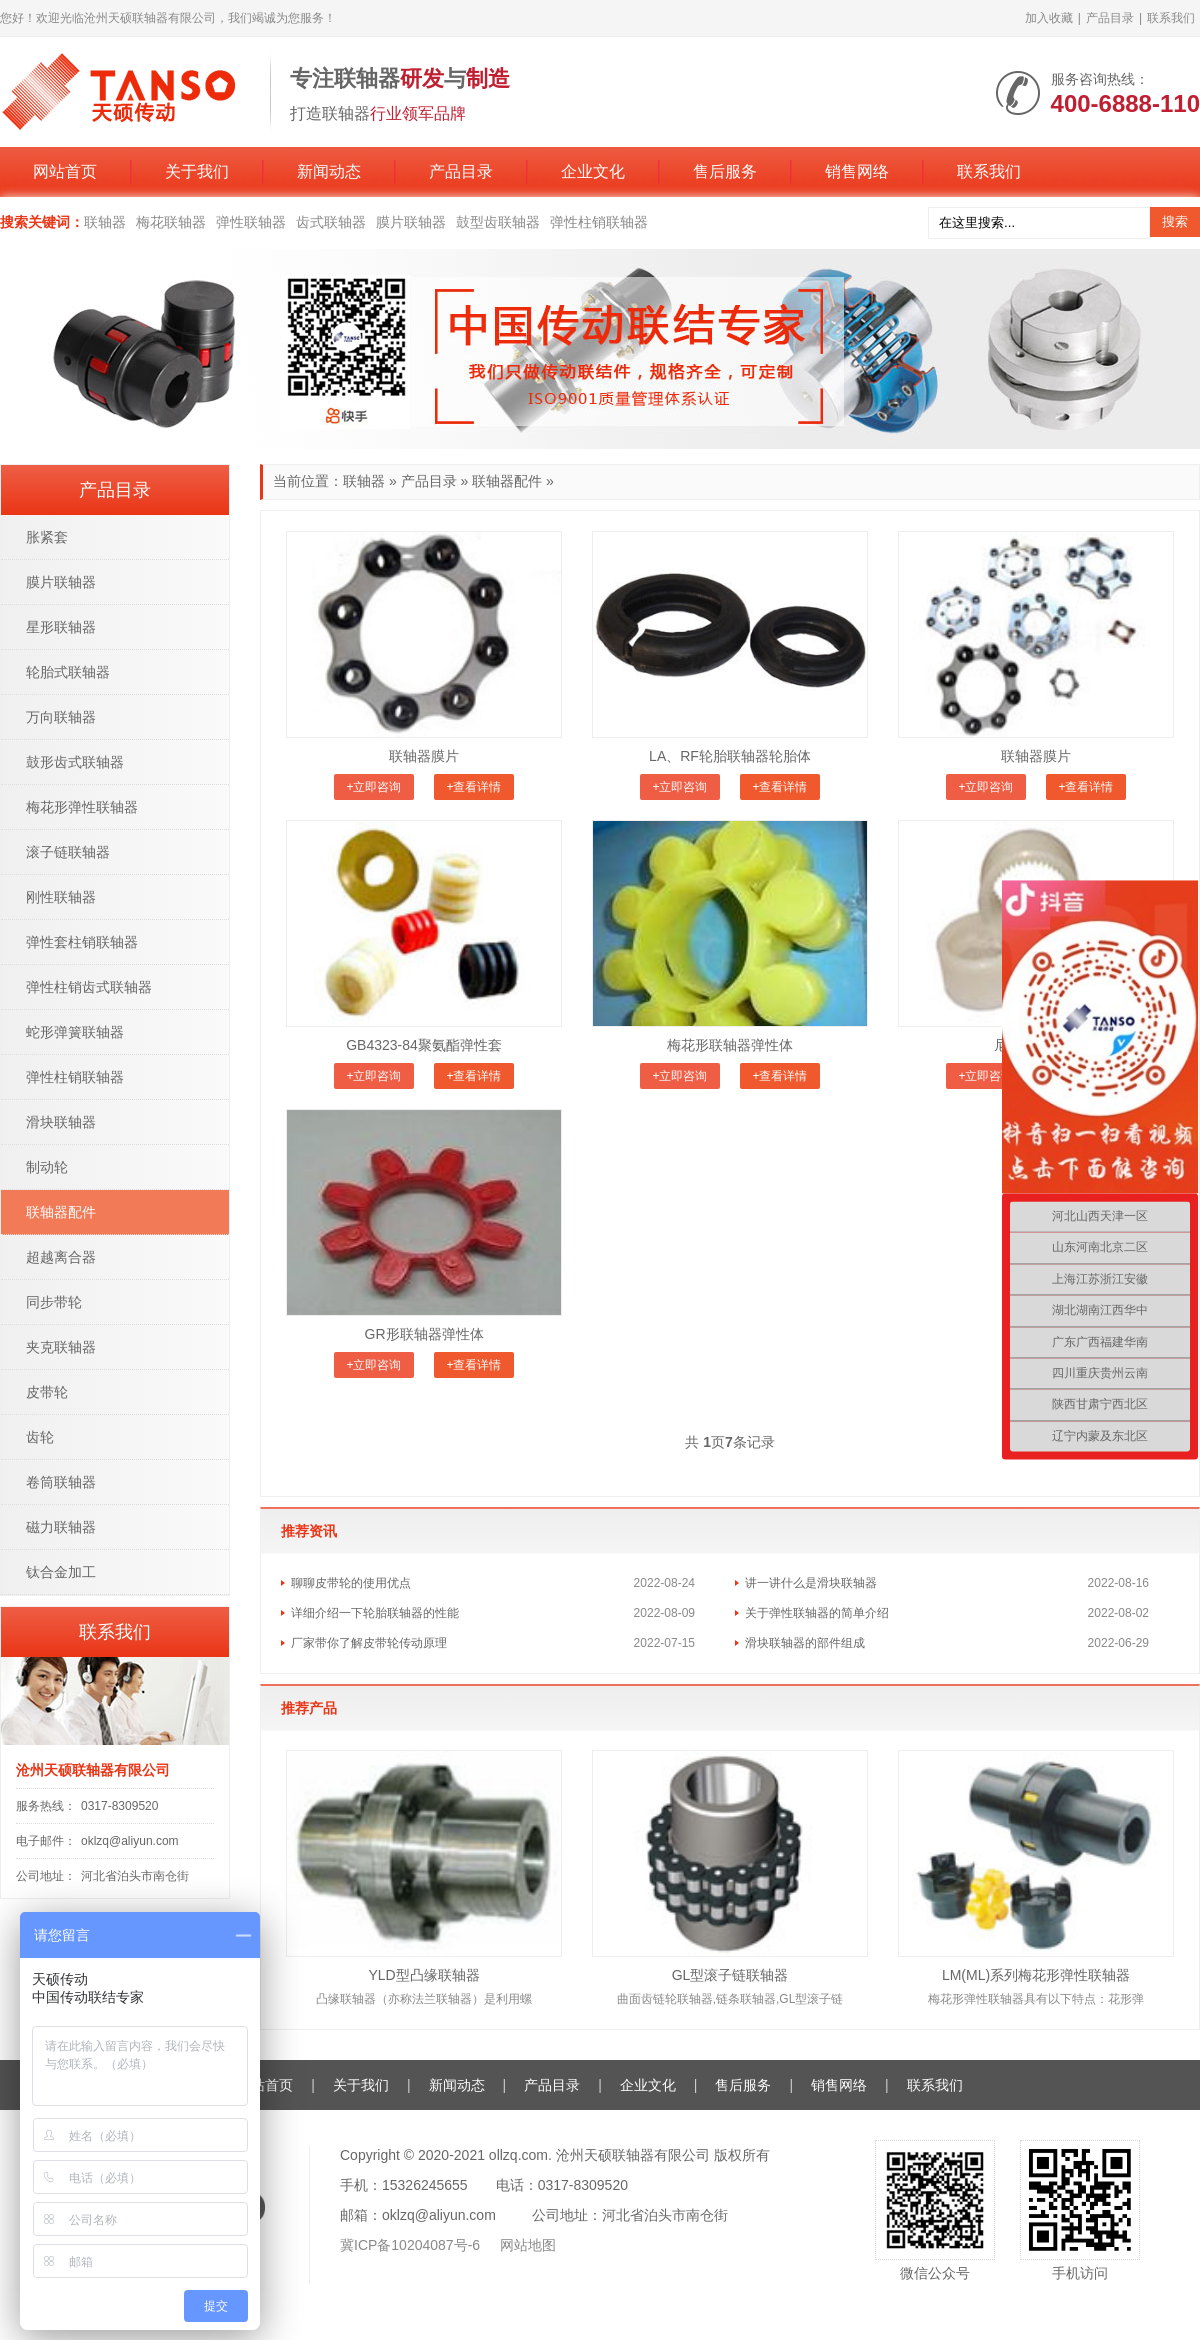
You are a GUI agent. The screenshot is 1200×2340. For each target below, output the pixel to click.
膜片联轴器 (411, 222)
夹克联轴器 (61, 1347)
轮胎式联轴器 (68, 672)
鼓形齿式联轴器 (75, 762)
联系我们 (1171, 18)
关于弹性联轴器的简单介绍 (817, 1613)
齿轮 (40, 1437)
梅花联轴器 (171, 222)
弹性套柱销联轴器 (82, 942)
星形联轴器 (61, 627)
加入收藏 (1049, 18)
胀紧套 (47, 537)
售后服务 (725, 171)
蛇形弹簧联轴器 (75, 1032)
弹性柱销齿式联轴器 (89, 987)
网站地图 (528, 2245)
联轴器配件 (507, 481)
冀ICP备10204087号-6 (412, 2245)
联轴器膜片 (424, 756)
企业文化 (593, 171)
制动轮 (47, 1167)
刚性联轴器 (61, 897)
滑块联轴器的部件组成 (805, 1643)
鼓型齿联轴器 (498, 222)
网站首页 (65, 171)
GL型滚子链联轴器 (730, 1975)
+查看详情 (473, 787)
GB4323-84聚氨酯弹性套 (424, 1045)
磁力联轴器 (61, 1527)
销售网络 (857, 171)
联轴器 (105, 222)
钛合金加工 (61, 1572)
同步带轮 (54, 1302)
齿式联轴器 (331, 222)
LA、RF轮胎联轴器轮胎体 (730, 756)
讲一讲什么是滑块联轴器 (811, 1583)
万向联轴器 (61, 717)
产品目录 (1110, 18)
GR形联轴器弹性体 (424, 1334)
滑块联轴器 (61, 1122)
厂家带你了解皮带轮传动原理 (369, 1643)
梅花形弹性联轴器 (82, 807)
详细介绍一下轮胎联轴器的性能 (375, 1613)
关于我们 (197, 171)
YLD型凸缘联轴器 (423, 1975)
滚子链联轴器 (68, 852)
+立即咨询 (373, 787)
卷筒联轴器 (61, 1482)
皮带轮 (47, 1392)
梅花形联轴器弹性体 (730, 1045)
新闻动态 (329, 171)
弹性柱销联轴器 (599, 222)
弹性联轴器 (251, 222)
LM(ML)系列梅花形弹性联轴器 (1036, 1975)
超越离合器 (61, 1257)
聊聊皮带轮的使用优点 (351, 1583)
